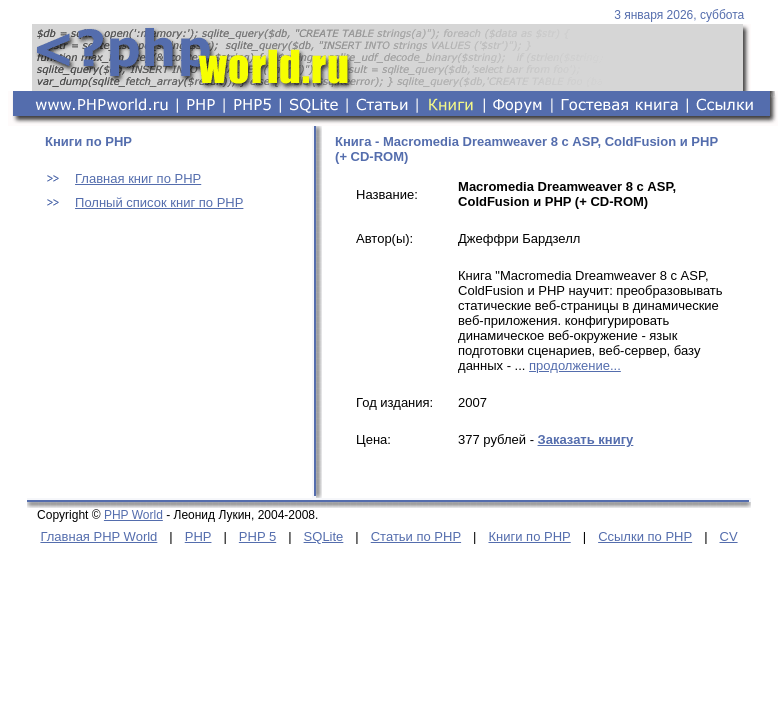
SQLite (324, 536)
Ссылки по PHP (645, 536)
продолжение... (575, 365)
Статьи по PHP (416, 536)
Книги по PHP (529, 536)
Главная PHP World (98, 536)
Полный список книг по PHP (159, 202)
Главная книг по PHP (138, 178)
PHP (198, 536)
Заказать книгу (586, 439)
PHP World (133, 515)
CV (729, 536)
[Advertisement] (167, 363)
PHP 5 (257, 536)
